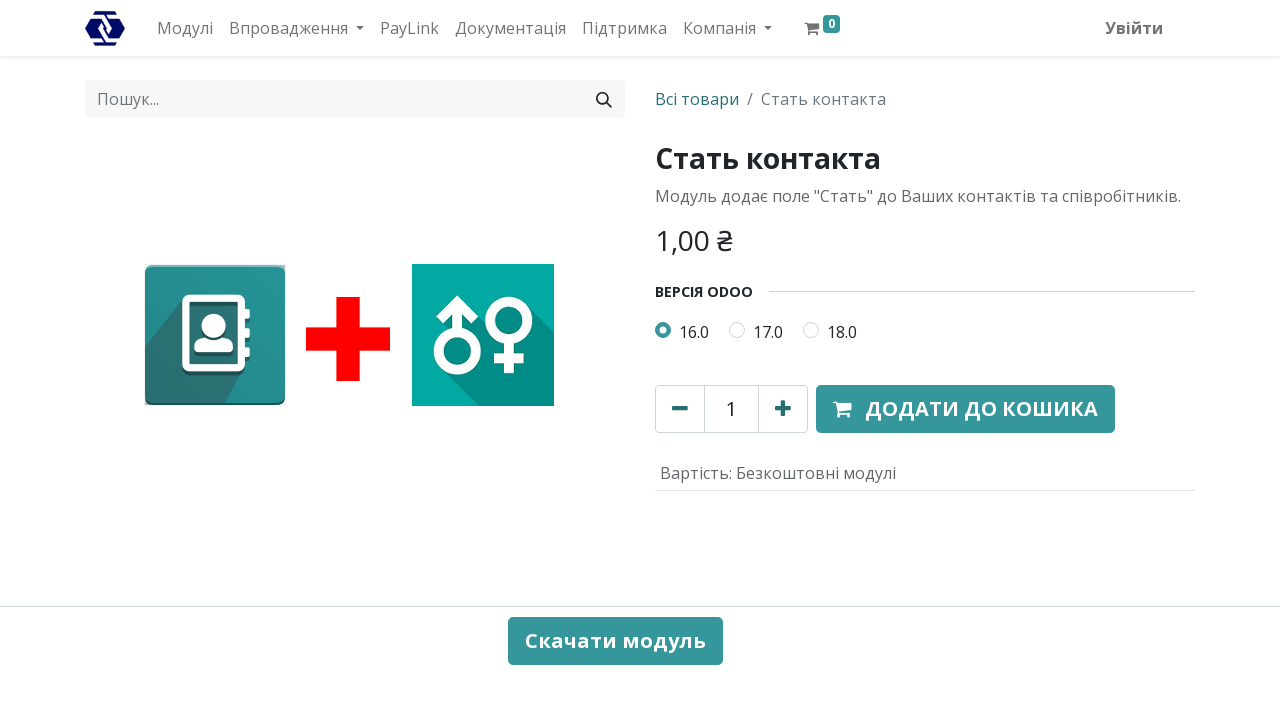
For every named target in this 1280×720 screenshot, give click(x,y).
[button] (965, 409)
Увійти (1134, 28)
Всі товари (697, 99)
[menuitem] (185, 28)
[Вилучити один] (680, 409)
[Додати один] (783, 409)
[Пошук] (604, 99)
